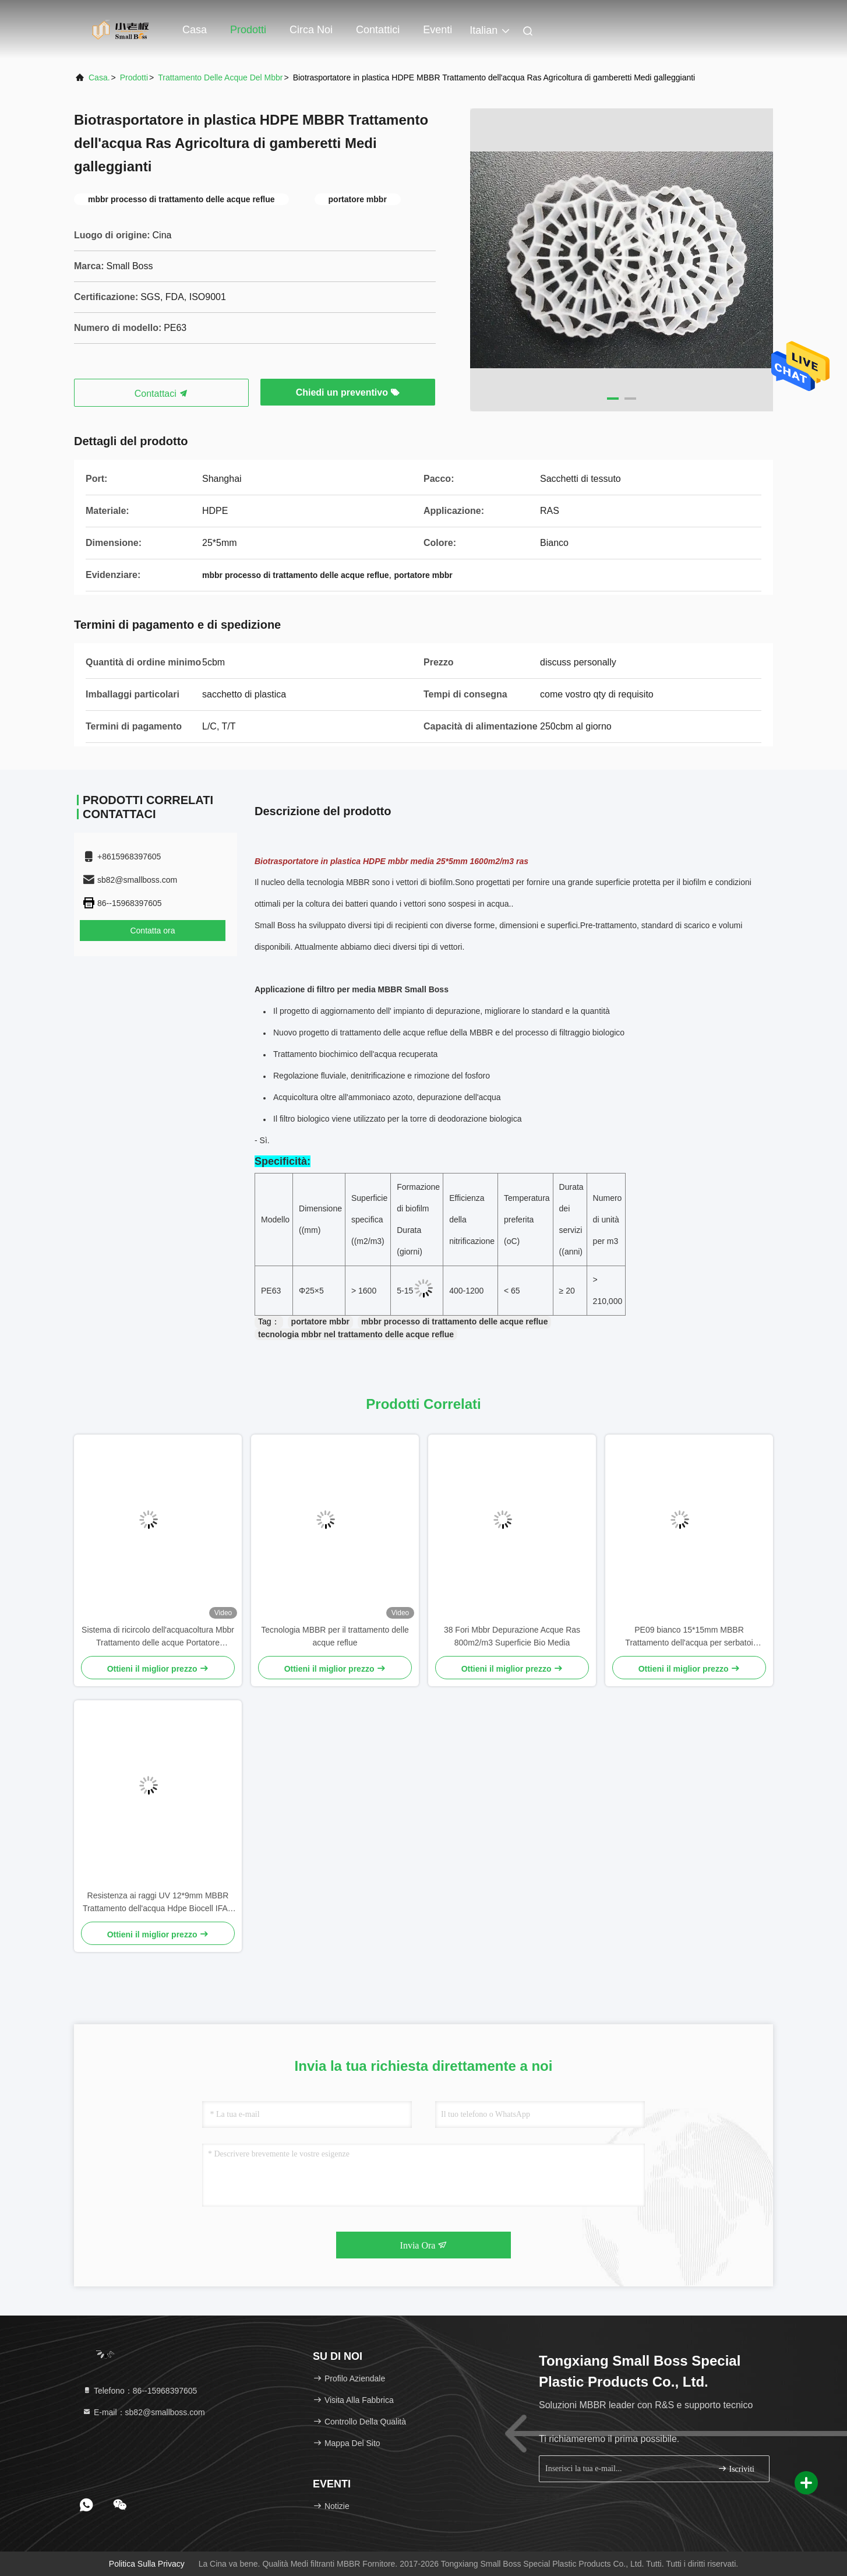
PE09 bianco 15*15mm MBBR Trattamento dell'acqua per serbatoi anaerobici (689, 1637)
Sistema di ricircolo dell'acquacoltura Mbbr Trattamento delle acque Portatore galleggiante (158, 1637)
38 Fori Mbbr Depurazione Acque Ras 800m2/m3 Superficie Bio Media (512, 1636)
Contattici (378, 30)
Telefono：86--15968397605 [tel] (139, 2390)
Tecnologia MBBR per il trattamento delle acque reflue (335, 1636)
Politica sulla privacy (147, 2563)
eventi (437, 30)
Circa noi (311, 30)
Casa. (99, 77)
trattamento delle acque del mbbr (220, 77)
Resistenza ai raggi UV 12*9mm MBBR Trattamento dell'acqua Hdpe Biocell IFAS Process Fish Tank (158, 1903)
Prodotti (248, 30)
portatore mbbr (320, 1321)
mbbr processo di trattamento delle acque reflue (454, 1321)
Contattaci (161, 394)
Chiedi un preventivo (348, 392)
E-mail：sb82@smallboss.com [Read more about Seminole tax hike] (143, 2412)
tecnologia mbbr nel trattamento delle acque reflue (356, 1334)
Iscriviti (736, 2468)
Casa (194, 30)
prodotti (134, 77)
